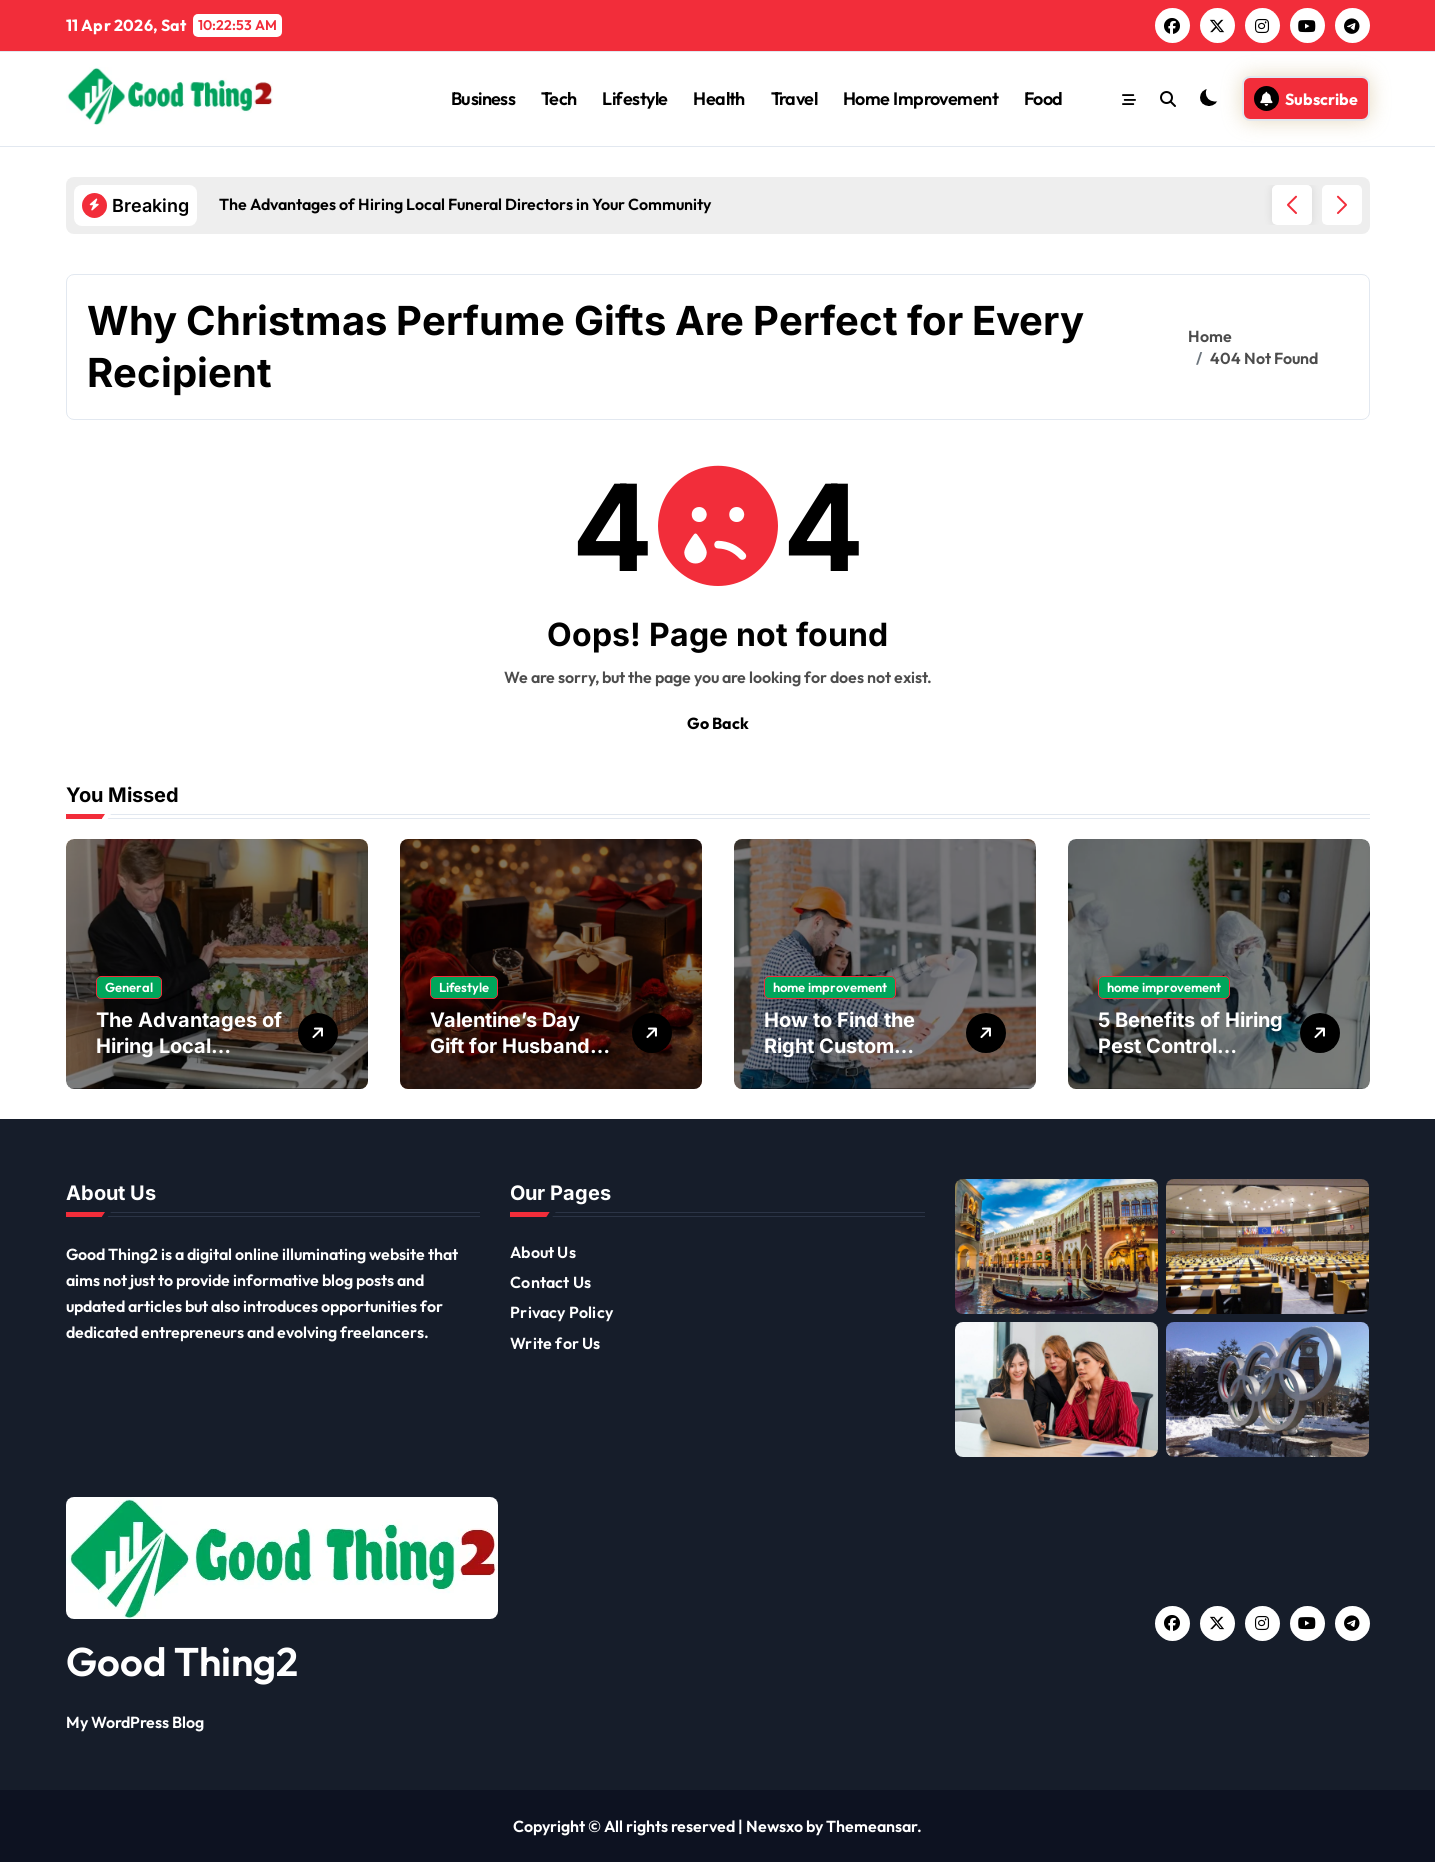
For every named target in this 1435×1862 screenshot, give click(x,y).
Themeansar (871, 1826)
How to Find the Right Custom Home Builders (839, 1046)
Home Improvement (920, 98)
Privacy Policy (561, 1312)
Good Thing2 (182, 1661)
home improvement (830, 987)
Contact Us (550, 1282)
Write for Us (555, 1343)
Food (1043, 98)
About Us (543, 1252)
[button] (1342, 205)
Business (483, 98)
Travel (794, 98)
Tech (559, 98)
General (129, 987)
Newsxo (774, 1826)
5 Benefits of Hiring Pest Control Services (1190, 1046)
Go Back (718, 723)
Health (719, 98)
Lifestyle (634, 98)
